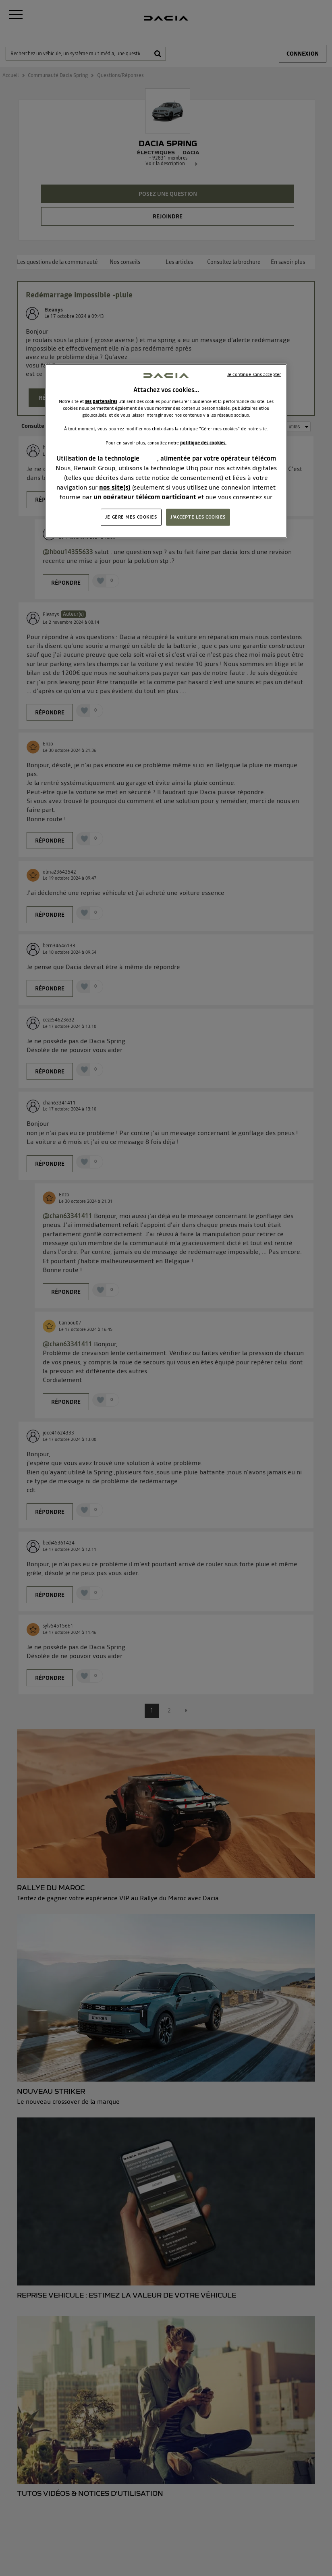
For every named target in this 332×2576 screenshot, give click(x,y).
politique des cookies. (203, 442)
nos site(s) (115, 486)
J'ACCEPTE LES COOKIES (198, 517)
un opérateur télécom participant (144, 496)
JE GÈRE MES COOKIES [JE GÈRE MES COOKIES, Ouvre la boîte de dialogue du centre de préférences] (131, 517)
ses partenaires (101, 401)
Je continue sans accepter (254, 374)
